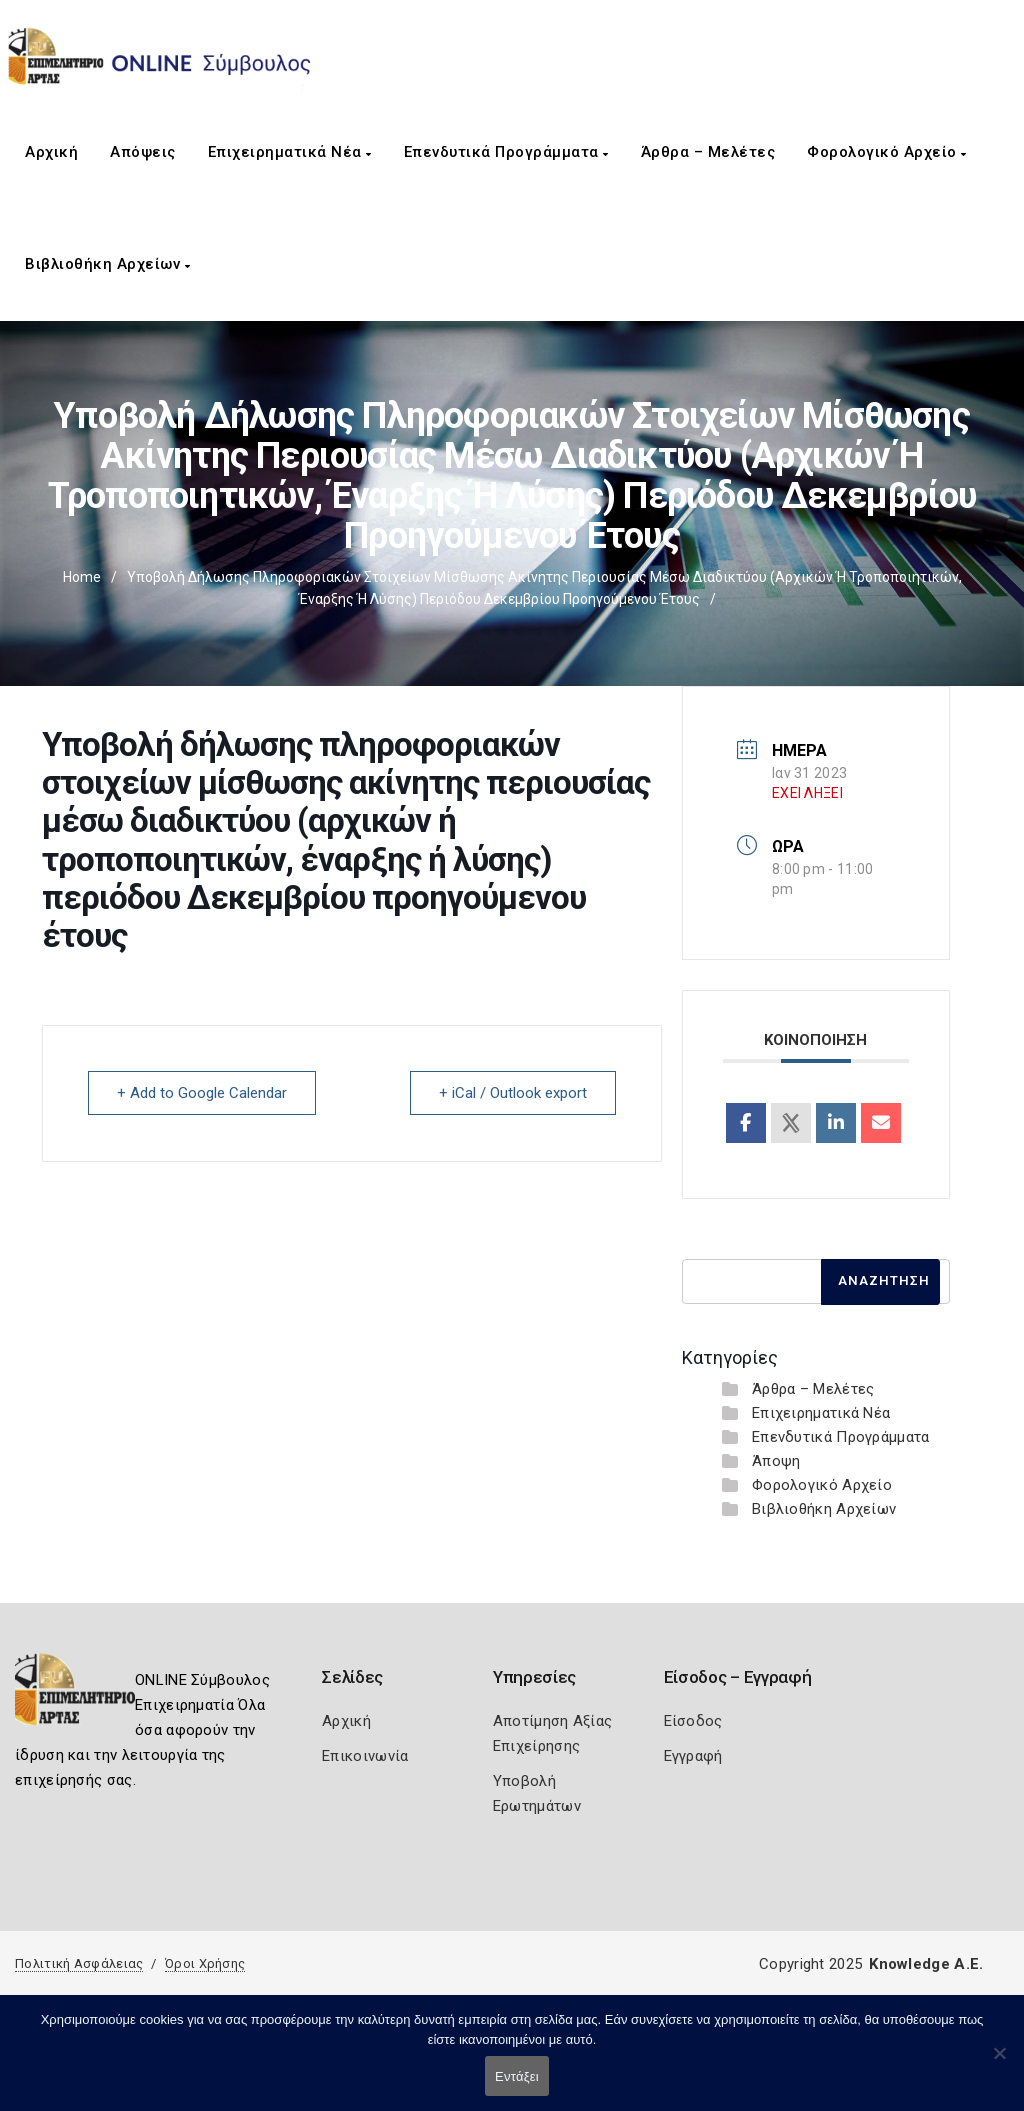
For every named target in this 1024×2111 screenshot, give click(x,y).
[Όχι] (999, 2063)
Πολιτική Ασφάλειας (79, 1963)
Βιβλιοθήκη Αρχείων (107, 264)
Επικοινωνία (365, 1756)
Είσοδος (693, 1721)
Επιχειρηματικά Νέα (290, 152)
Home (82, 577)
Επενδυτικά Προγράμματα (506, 152)
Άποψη (776, 1461)
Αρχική (51, 152)
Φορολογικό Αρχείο (887, 152)
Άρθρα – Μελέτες (708, 152)
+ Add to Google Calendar (202, 1093)
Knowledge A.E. (926, 1964)
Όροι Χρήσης (205, 1963)
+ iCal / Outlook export (513, 1093)
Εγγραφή (693, 1756)
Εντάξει (517, 2076)
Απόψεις (143, 152)
